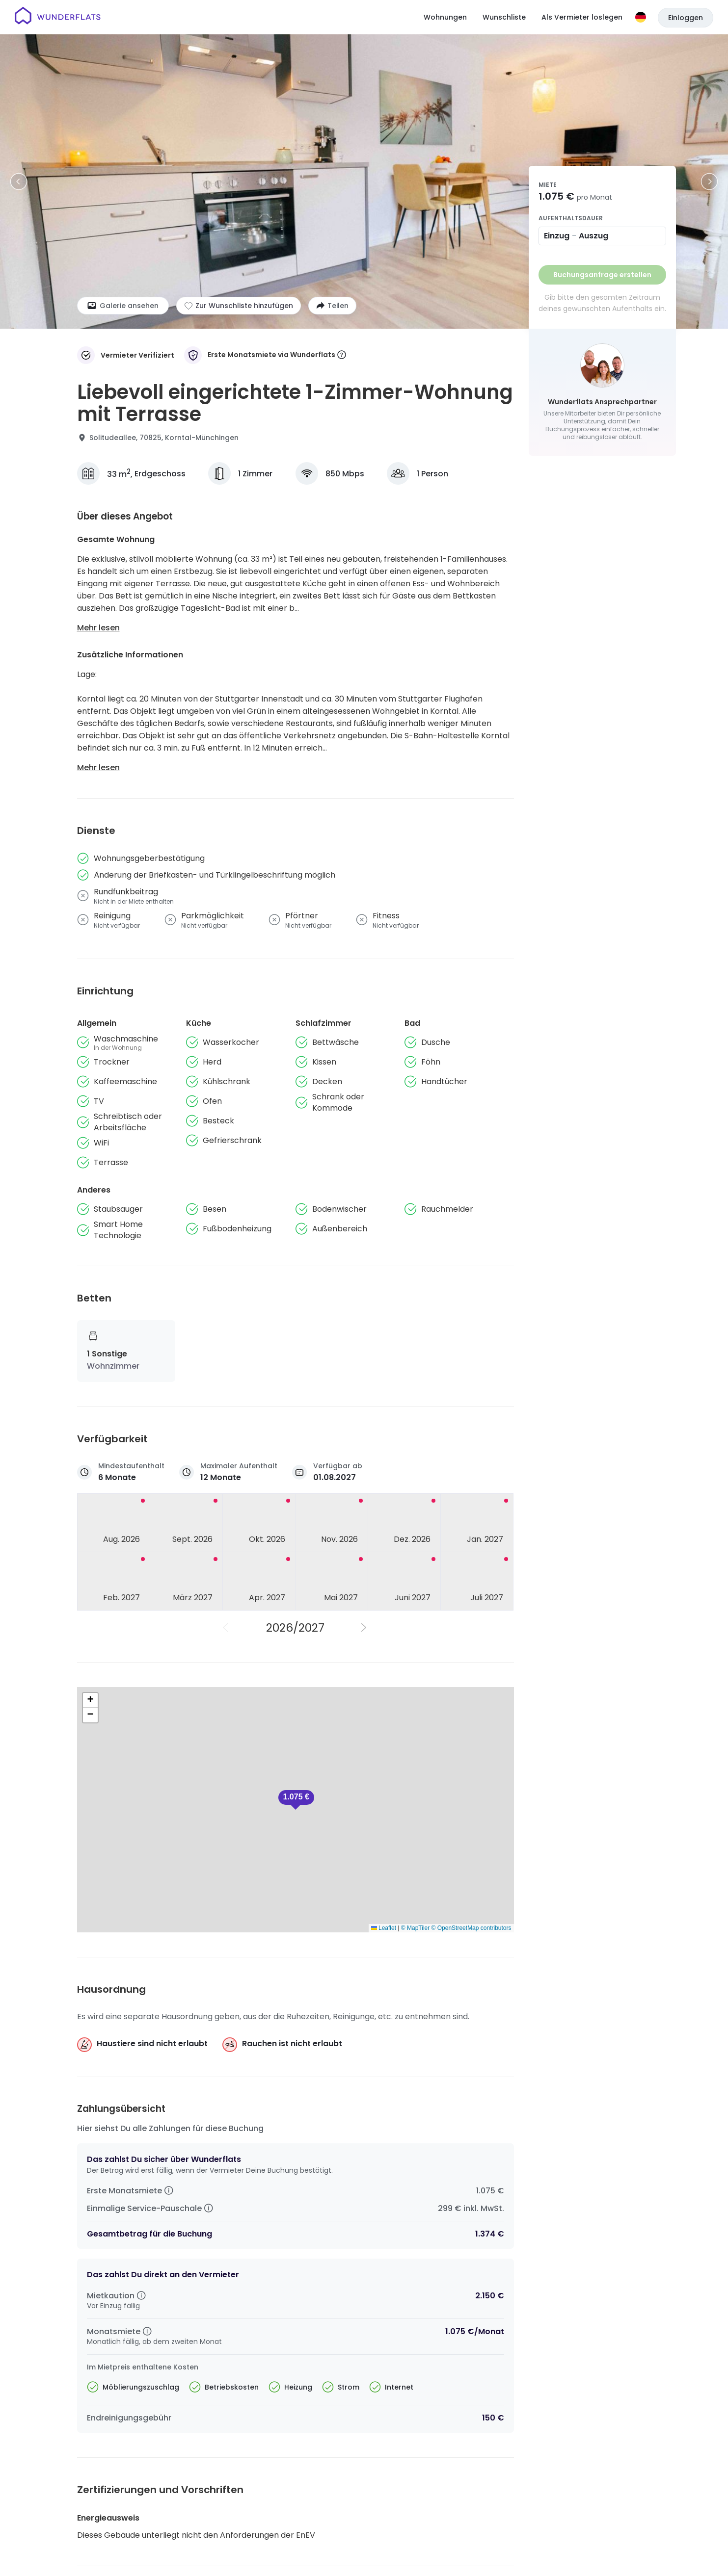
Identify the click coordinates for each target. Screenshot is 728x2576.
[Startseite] (58, 17)
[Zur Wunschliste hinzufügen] (238, 305)
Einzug (556, 235)
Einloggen (685, 18)
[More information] (341, 355)
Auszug (593, 235)
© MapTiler (415, 1928)
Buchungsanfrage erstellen (602, 275)
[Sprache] (640, 17)
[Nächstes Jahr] (364, 1628)
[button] (296, 1800)
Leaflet (383, 1928)
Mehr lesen (98, 627)
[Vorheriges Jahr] (226, 1628)
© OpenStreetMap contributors (471, 1928)
